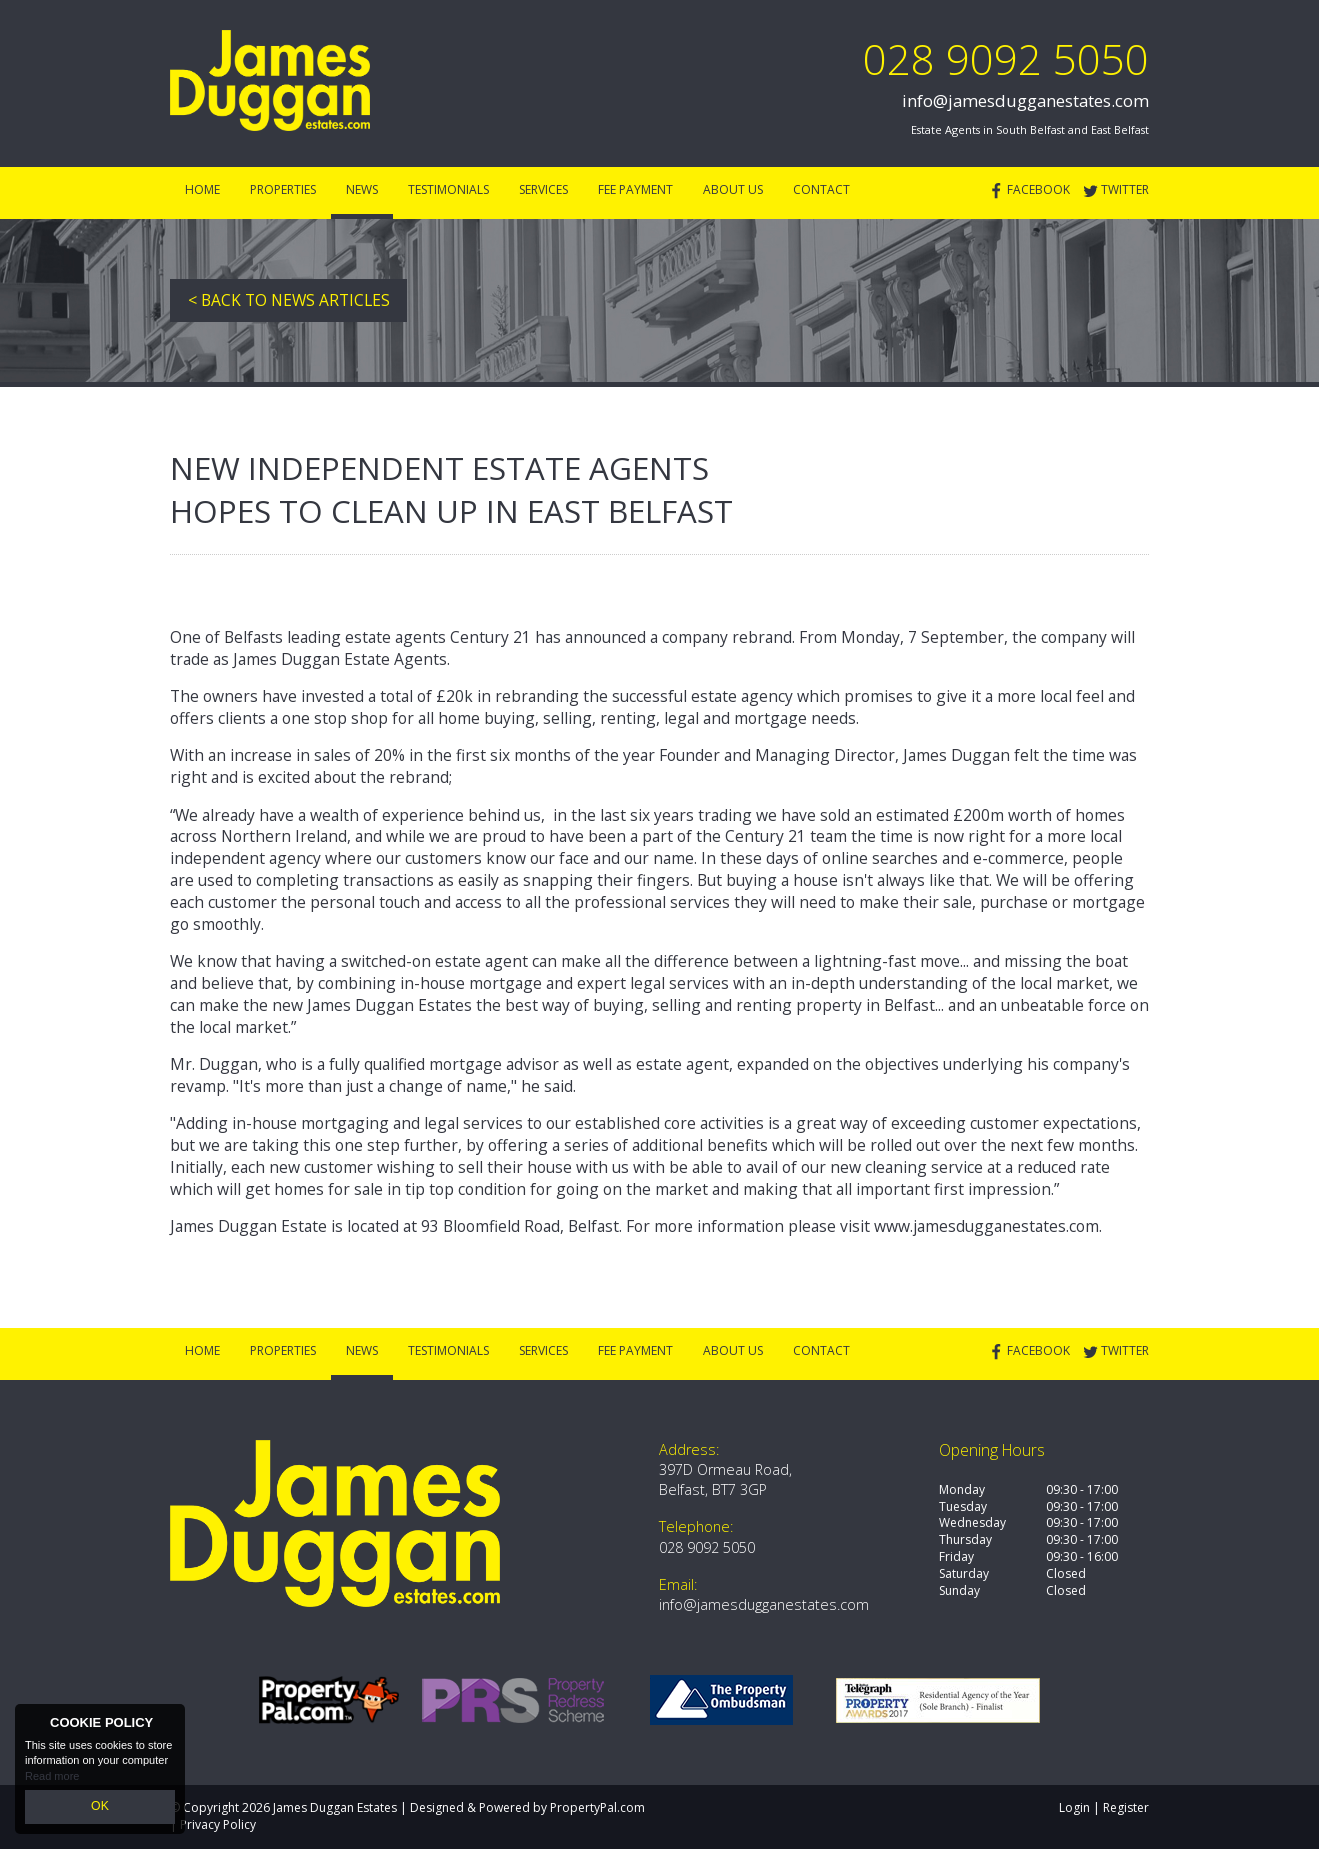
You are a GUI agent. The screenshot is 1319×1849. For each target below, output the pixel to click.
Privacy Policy (218, 1824)
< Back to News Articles (289, 300)
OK (100, 1808)
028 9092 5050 (1006, 58)
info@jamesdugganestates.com (1025, 100)
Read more (52, 1779)
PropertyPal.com (597, 1807)
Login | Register (1104, 1807)
